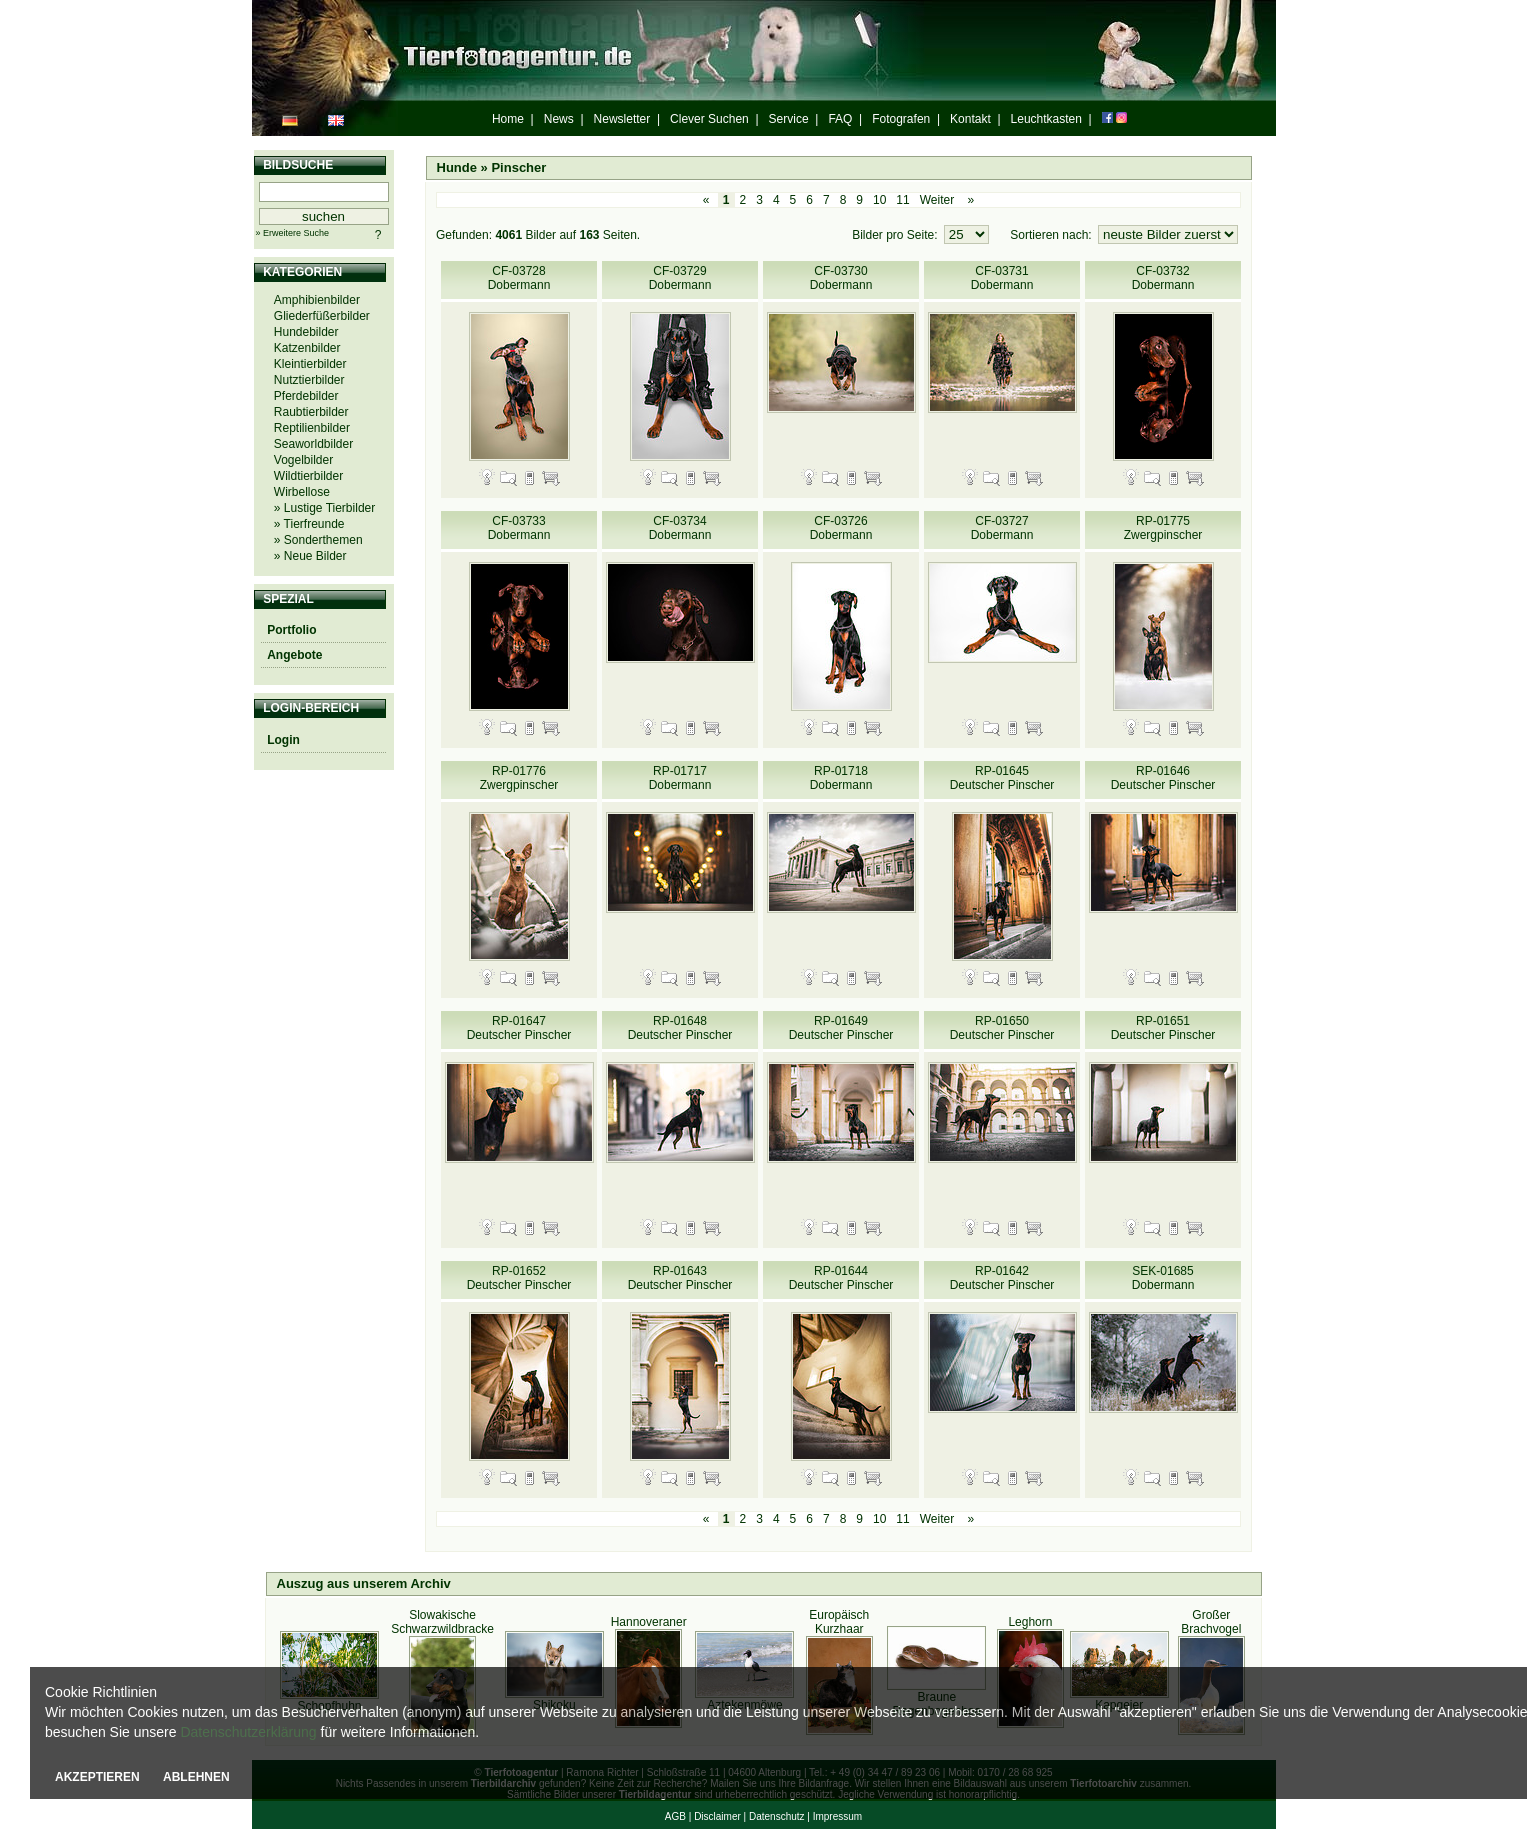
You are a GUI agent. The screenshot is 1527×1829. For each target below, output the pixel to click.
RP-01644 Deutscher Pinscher (841, 1278)
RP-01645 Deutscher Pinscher (1002, 778)
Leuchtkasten (1046, 119)
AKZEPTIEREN (97, 1777)
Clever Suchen (709, 119)
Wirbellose (302, 492)
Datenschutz (777, 1816)
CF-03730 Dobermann (841, 278)
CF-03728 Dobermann (519, 278)
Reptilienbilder (312, 428)
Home (508, 119)
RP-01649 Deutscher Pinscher (841, 1028)
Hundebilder (306, 332)
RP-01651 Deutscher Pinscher (1163, 1028)
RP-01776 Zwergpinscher (519, 778)
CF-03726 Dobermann (841, 528)
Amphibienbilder (317, 300)
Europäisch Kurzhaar (839, 1622)
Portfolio (291, 630)
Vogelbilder (303, 460)
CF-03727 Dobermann (1002, 528)
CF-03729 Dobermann (680, 278)
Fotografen (901, 119)
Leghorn (1030, 1622)
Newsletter (622, 119)
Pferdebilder (306, 396)
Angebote (294, 655)
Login (283, 740)
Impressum (837, 1816)
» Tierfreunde (309, 524)
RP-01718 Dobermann (841, 778)
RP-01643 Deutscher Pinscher (680, 1278)
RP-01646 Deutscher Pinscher (1163, 778)
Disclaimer (717, 1816)
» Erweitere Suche (293, 233)
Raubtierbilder (311, 412)
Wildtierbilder (308, 476)
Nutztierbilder (309, 380)
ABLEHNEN (196, 1777)
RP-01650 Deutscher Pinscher (1002, 1028)
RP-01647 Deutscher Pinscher (519, 1028)
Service (789, 119)
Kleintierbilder (310, 364)
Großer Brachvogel (1211, 1622)
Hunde (457, 167)
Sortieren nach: (1052, 235)
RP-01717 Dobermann (680, 778)
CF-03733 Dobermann (519, 528)
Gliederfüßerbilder (322, 316)
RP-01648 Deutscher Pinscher (680, 1028)
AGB (675, 1816)
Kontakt (970, 119)
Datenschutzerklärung (248, 1732)
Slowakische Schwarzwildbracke (442, 1622)
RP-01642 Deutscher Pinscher (1002, 1278)
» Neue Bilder (310, 556)
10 (879, 200)
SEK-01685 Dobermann (1163, 1278)
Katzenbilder (307, 348)
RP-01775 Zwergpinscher (1163, 528)
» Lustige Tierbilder (324, 508)
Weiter (937, 200)
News (559, 119)
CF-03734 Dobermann (680, 528)
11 (902, 200)
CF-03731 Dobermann (1002, 278)
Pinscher (518, 167)
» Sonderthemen (318, 540)
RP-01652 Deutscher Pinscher (519, 1278)
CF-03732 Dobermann (1163, 278)
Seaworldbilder (313, 444)
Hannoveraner (649, 1622)
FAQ (840, 119)
